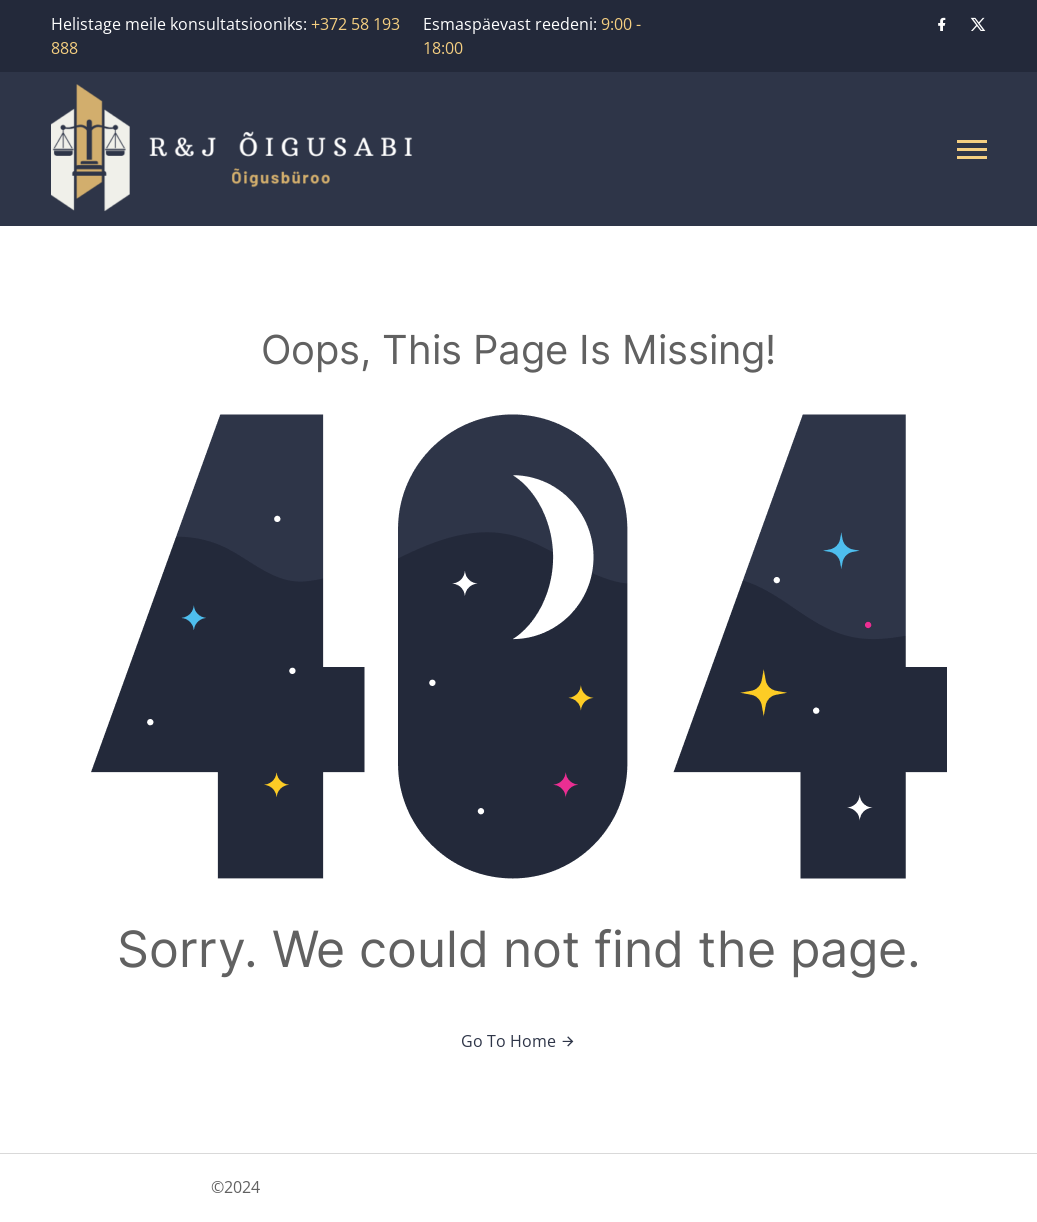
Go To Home (518, 1041)
